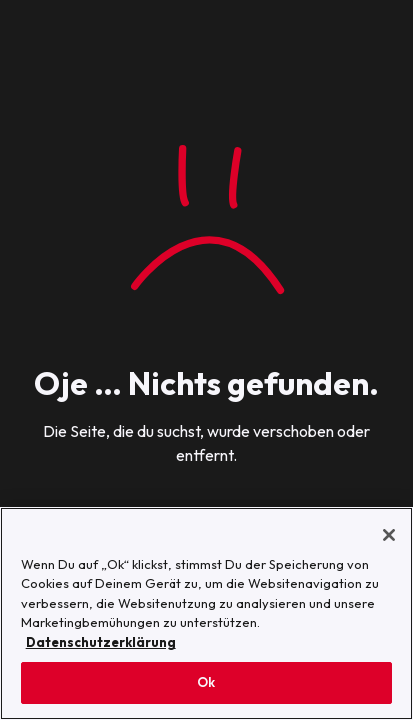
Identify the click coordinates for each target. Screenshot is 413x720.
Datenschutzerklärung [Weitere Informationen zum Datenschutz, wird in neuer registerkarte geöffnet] (101, 642)
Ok (206, 682)
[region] (206, 613)
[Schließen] (389, 535)
